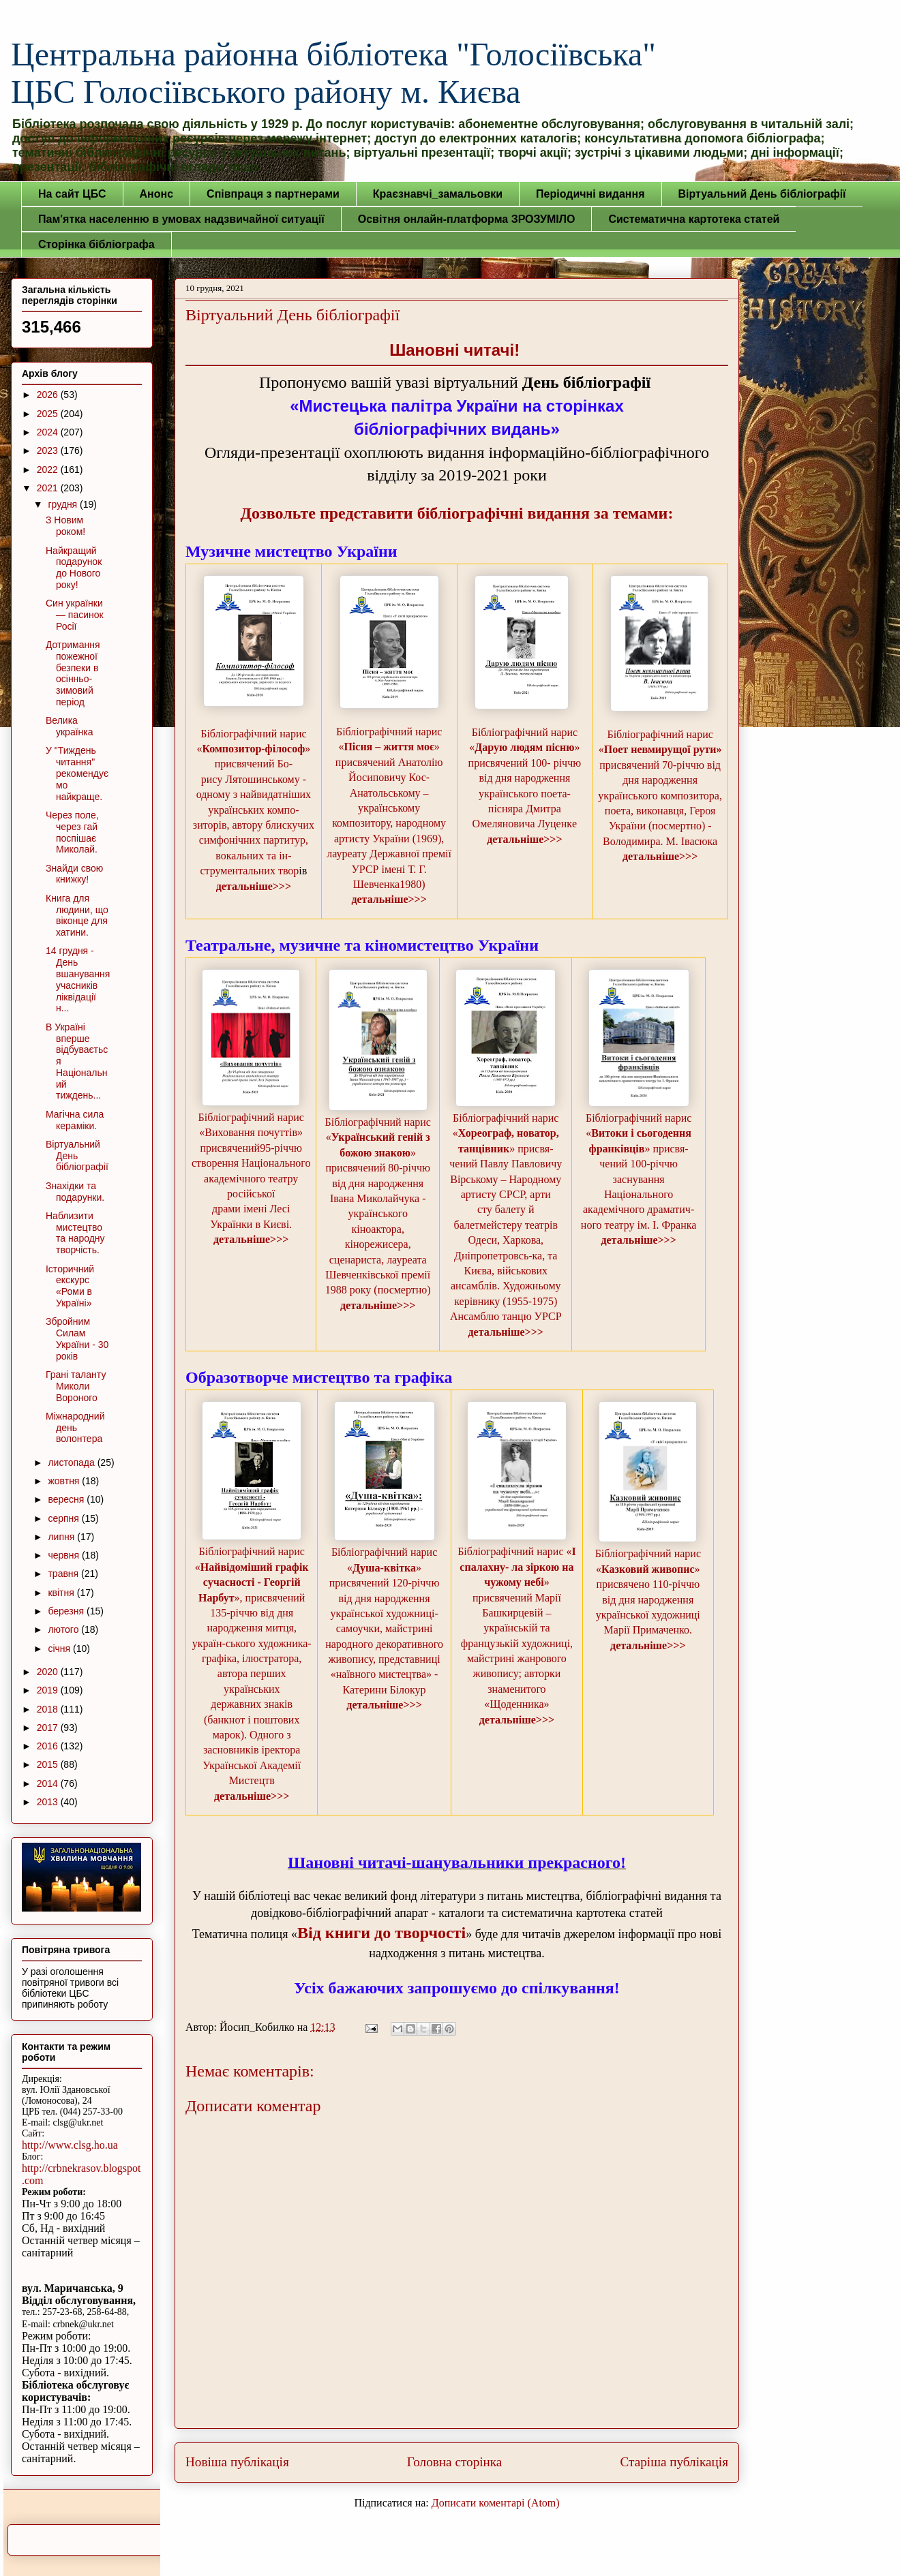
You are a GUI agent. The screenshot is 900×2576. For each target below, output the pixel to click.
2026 (49, 394)
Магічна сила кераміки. (75, 1120)
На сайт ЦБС (72, 194)
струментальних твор (249, 870)
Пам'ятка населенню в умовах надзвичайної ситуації (181, 219)
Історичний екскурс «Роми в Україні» (70, 1285)
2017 (49, 1727)
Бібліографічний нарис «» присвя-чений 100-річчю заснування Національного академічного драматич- (638, 1163)
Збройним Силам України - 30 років (77, 1338)
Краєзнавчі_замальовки (437, 194)
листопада (72, 1462)
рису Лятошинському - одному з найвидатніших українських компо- (253, 794)
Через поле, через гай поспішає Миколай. (72, 832)
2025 (49, 413)
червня (65, 1555)
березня (67, 1611)
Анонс (157, 194)
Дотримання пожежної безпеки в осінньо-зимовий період (73, 673)
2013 (49, 1801)
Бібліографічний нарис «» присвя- (506, 1133)
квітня (62, 1592)
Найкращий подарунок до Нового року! (74, 567)
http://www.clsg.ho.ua (70, 2145)
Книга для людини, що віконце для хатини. (77, 915)
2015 (49, 1764)
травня (64, 1573)
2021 (49, 487)
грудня (64, 504)
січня (60, 1648)
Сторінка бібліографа (96, 244)
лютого (64, 1629)
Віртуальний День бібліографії (762, 194)
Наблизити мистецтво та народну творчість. (75, 1232)
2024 (49, 432)
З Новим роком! (65, 526)
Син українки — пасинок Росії (75, 615)
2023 (49, 450)
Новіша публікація (237, 2462)
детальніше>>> (253, 886)
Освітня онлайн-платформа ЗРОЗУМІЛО (466, 219)
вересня (67, 1499)
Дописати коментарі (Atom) (496, 2503)
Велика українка (69, 726)
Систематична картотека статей (693, 219)
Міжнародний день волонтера (75, 1428)
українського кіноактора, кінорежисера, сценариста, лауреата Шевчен (376, 1244)
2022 (49, 469)
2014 (49, 1783)
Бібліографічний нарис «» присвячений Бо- (253, 749)
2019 (49, 1690)
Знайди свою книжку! (74, 874)
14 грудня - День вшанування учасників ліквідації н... (78, 979)
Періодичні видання (590, 194)
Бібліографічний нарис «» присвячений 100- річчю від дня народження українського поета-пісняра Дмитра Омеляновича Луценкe (525, 777)
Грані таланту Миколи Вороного (76, 1386)
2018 (49, 1709)
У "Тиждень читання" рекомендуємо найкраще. (77, 773)
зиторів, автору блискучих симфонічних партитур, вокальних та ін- (253, 840)
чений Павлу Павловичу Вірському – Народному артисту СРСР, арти (505, 1179)
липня (62, 1536)
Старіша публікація (674, 2462)
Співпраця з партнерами (273, 194)
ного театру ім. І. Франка (639, 1225)
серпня (64, 1518)
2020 (49, 1671)
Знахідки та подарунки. (75, 1191)
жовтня (65, 1480)
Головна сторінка (454, 2462)
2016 (49, 1746)
